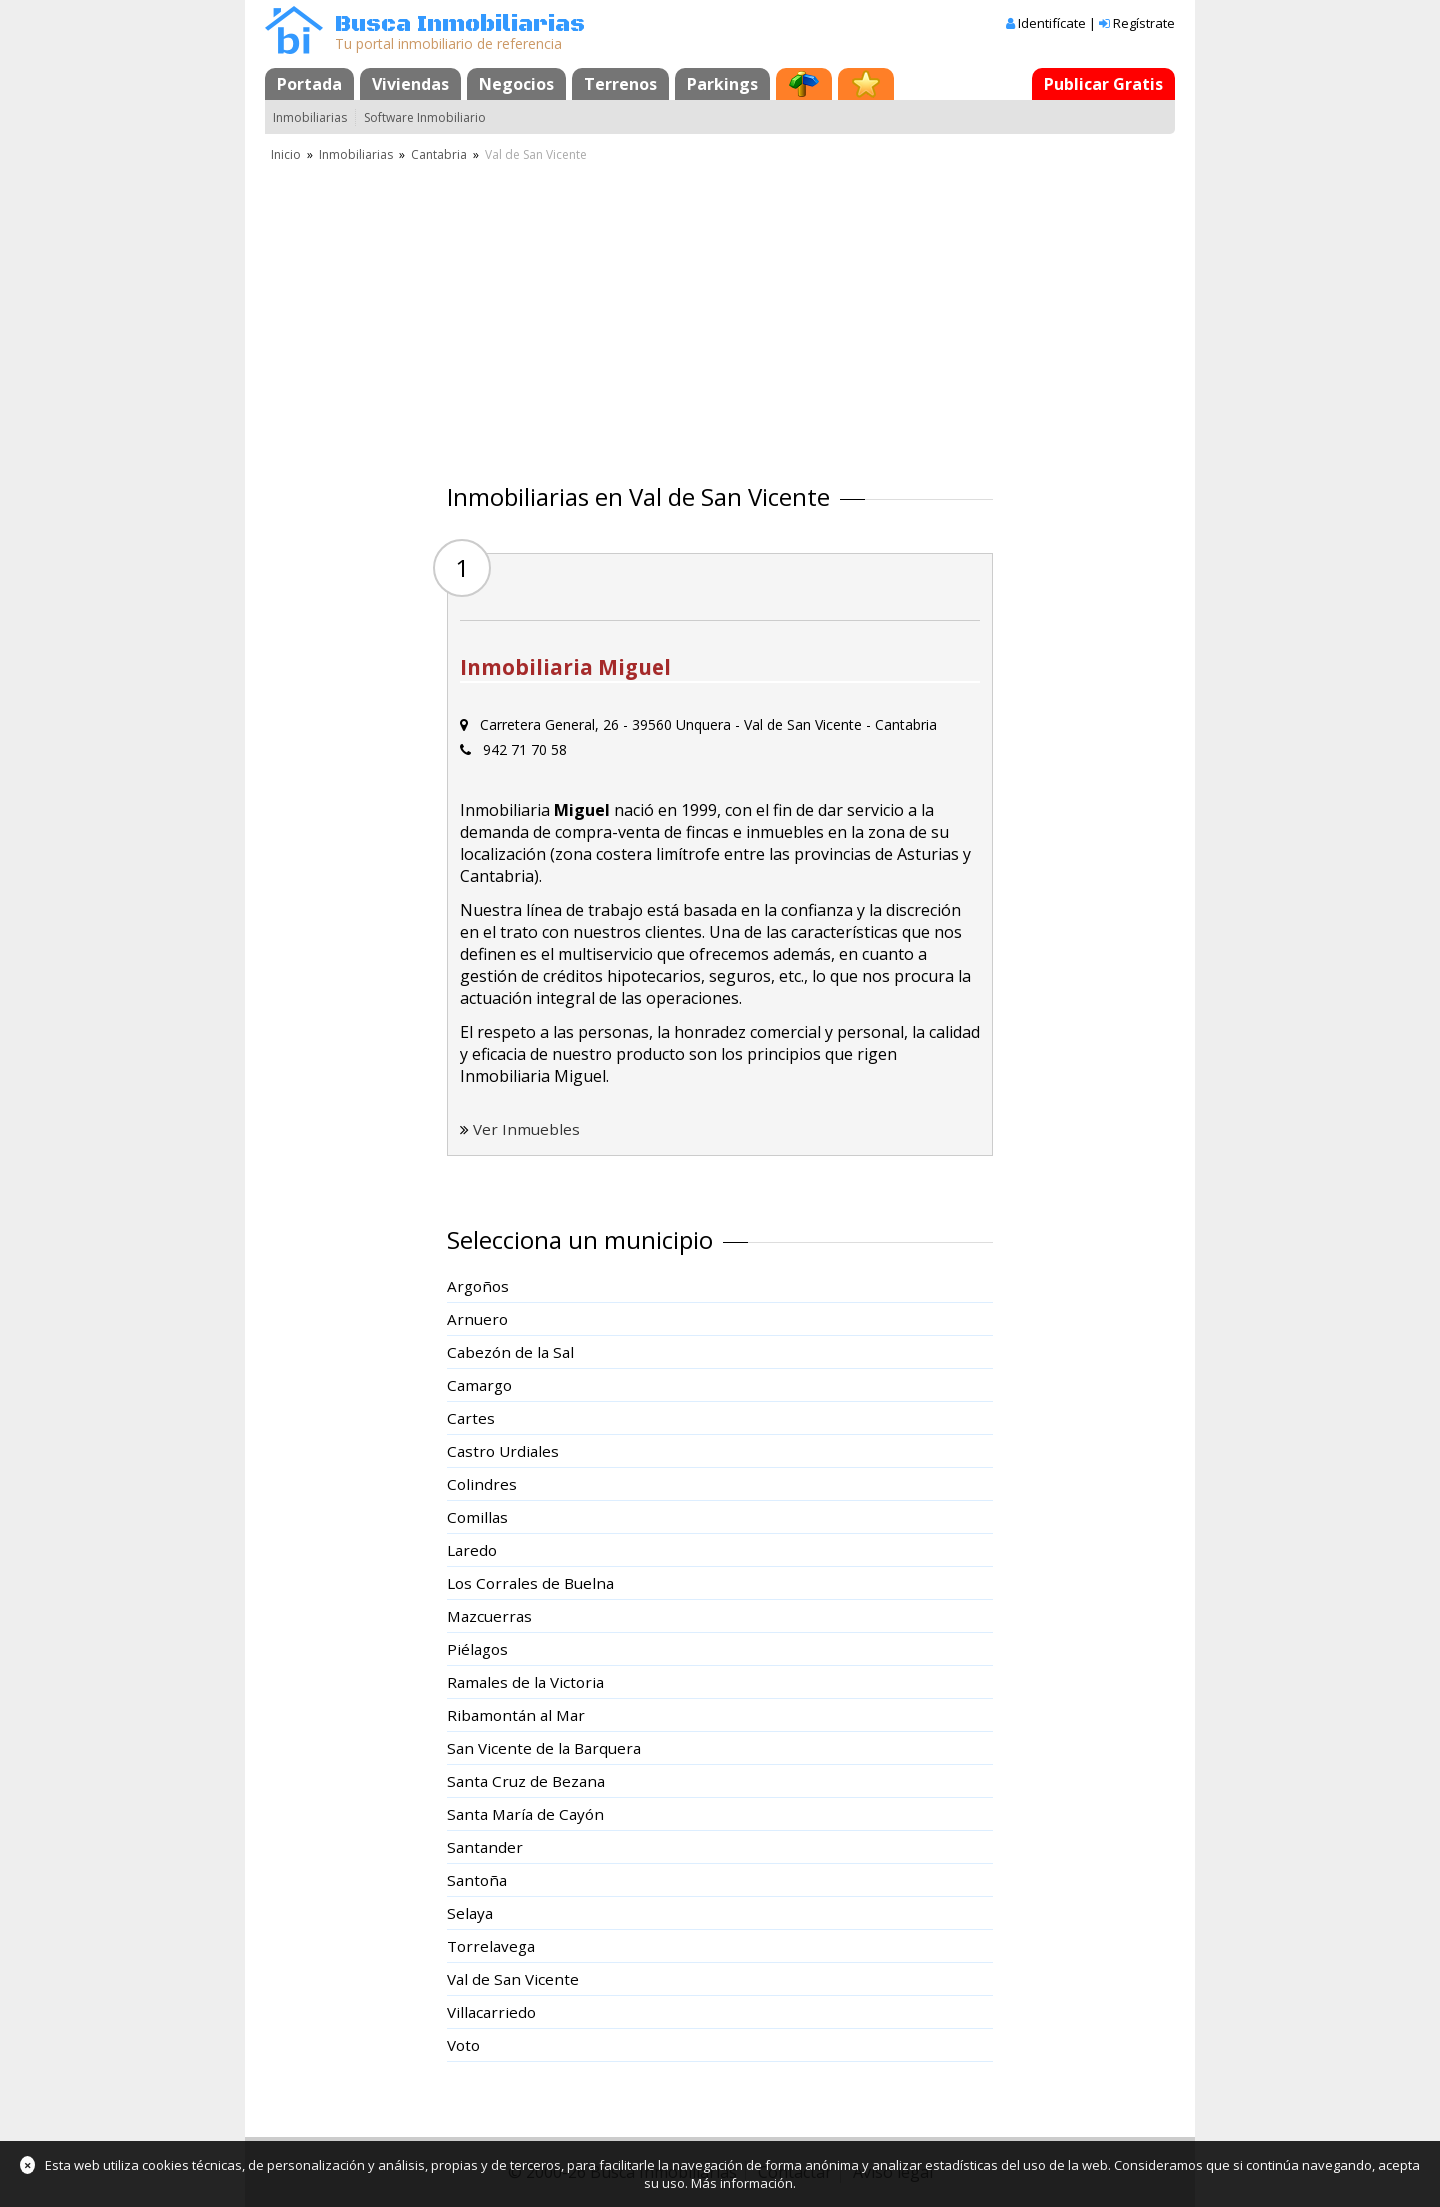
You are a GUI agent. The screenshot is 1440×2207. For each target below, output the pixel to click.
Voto (463, 2045)
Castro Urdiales (503, 1451)
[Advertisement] (720, 315)
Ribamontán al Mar (516, 1715)
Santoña (477, 1880)
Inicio (286, 154)
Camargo (479, 1385)
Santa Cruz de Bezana (526, 1781)
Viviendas (410, 84)
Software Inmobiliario (425, 117)
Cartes (471, 1418)
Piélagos (477, 1649)
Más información (742, 2183)
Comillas (477, 1517)
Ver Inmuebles (526, 1129)
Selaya (470, 1913)
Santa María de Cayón (525, 1814)
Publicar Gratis (1103, 84)
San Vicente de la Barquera (544, 1748)
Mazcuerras (489, 1616)
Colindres (482, 1484)
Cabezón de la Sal (510, 1352)
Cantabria (439, 154)
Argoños (478, 1286)
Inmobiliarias (310, 117)
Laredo (472, 1550)
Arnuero (477, 1319)
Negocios (516, 84)
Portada (309, 84)
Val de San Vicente (513, 1979)
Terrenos (620, 84)
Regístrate (1144, 23)
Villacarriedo (491, 2012)
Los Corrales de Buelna (530, 1583)
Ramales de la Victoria (525, 1682)
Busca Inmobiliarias (460, 24)
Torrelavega (491, 1946)
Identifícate (1052, 23)
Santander (485, 1847)
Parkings (722, 84)
